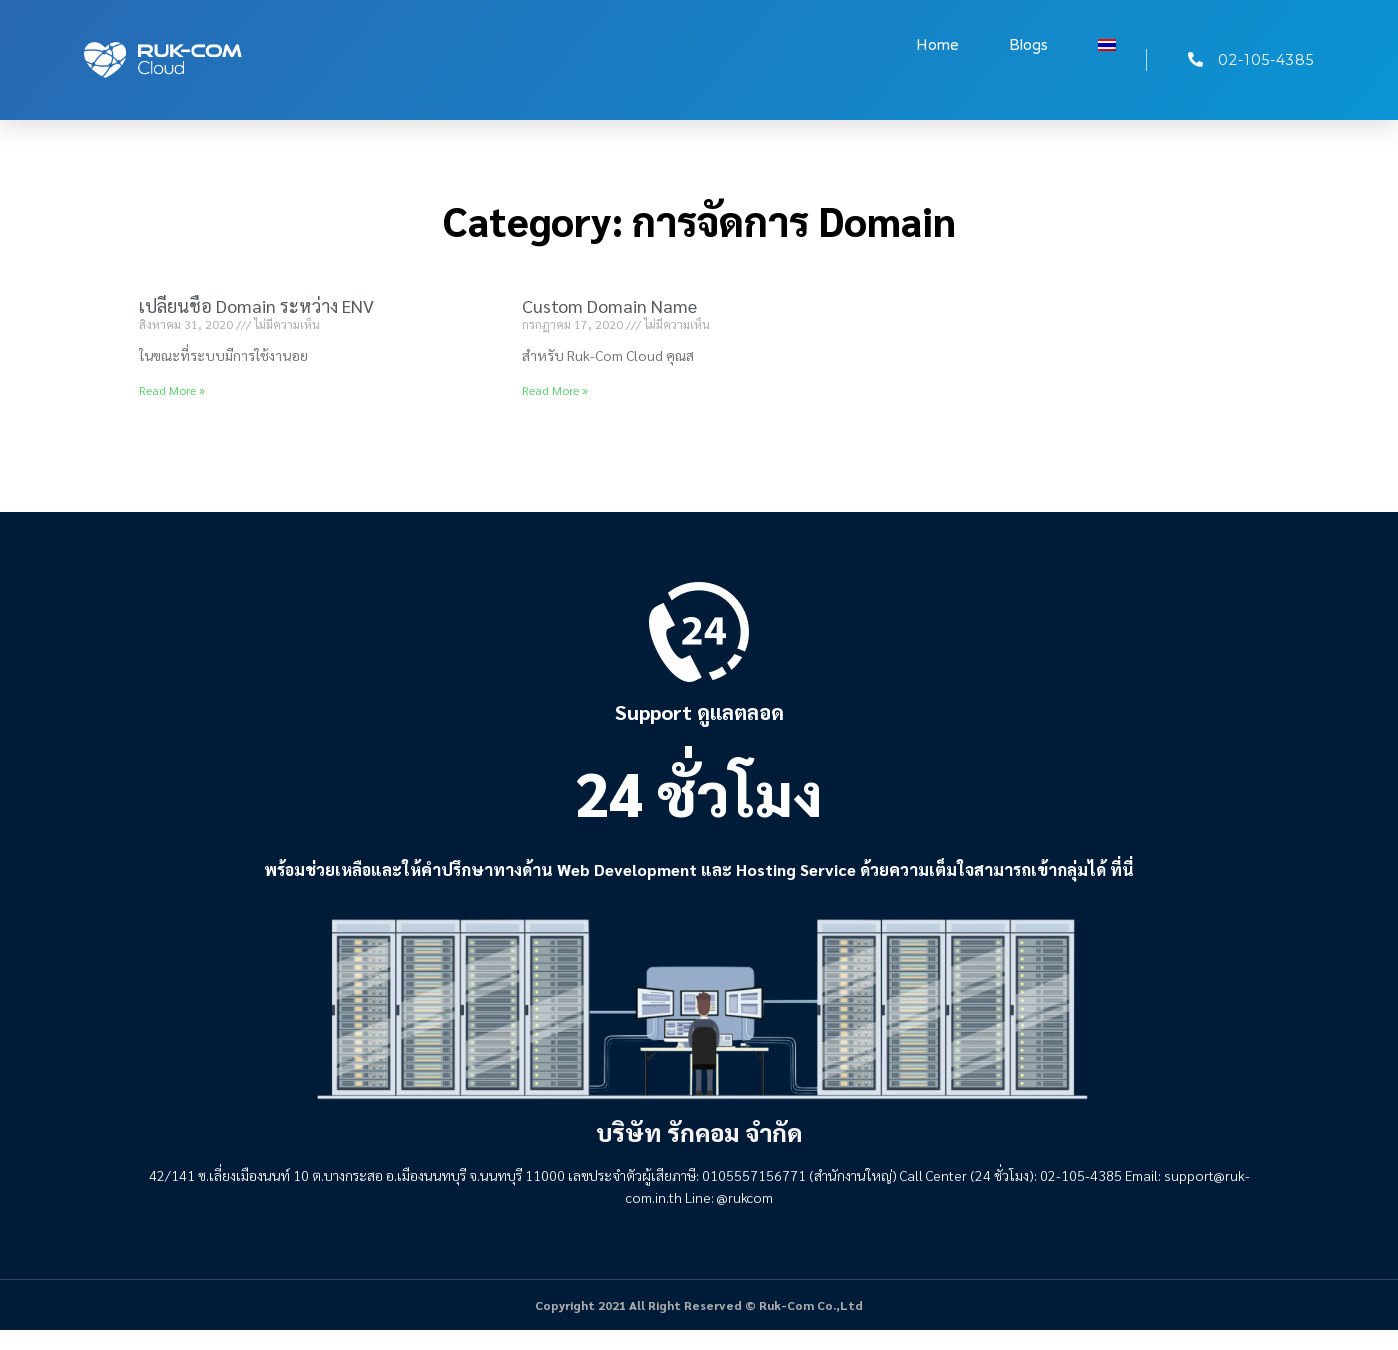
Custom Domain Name (609, 305)
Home (937, 45)
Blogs (1028, 45)
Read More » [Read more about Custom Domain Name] (555, 390)
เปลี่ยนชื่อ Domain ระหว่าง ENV (256, 305)
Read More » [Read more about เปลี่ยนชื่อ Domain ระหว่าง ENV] (172, 390)
